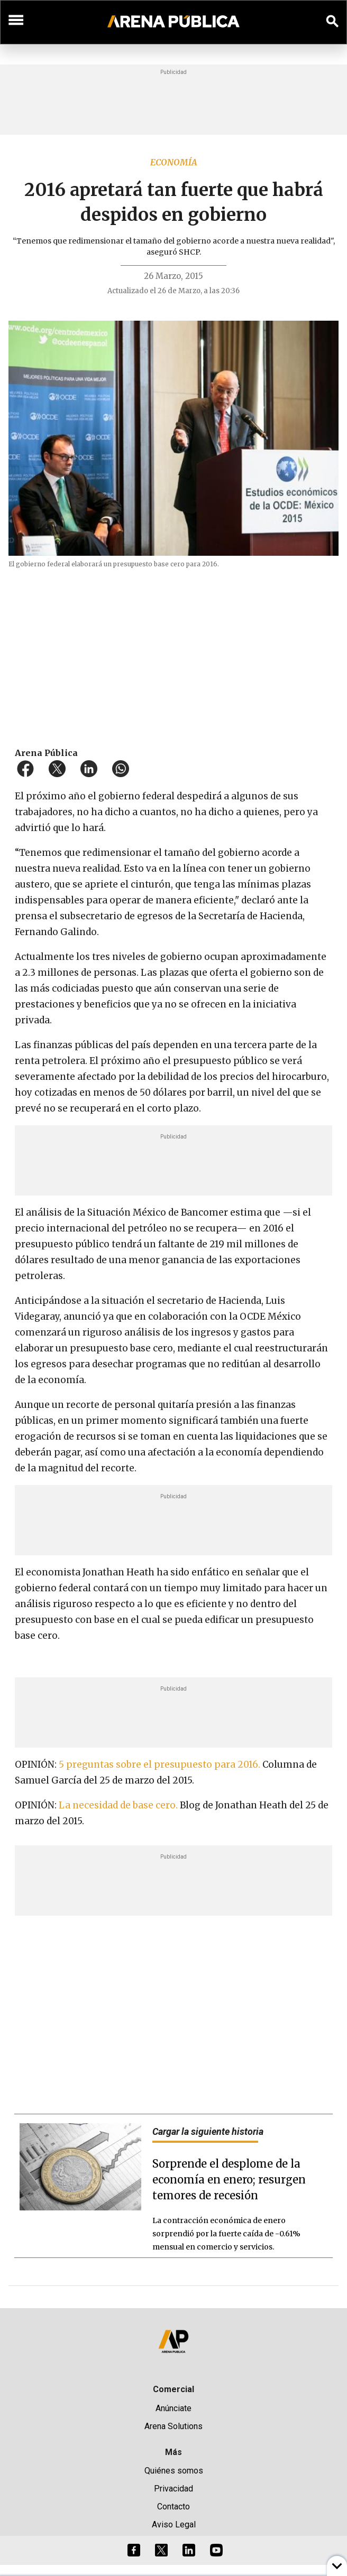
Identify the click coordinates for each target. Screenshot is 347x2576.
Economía (173, 162)
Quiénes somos (173, 2471)
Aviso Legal (174, 2524)
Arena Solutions (173, 2426)
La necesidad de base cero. (119, 1805)
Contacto (173, 2507)
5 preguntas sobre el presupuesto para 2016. (159, 1764)
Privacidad (173, 2489)
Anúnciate (173, 2408)
